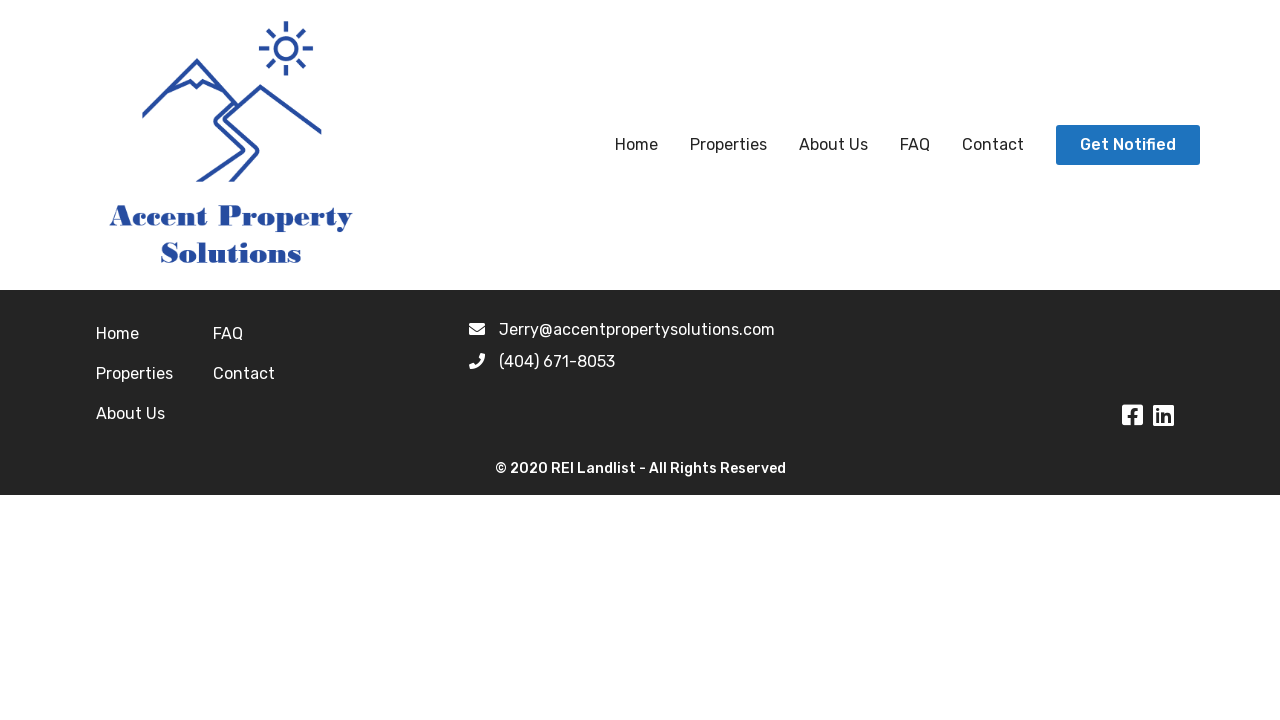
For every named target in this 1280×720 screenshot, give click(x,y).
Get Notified (1128, 144)
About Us (833, 144)
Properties (728, 144)
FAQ (915, 144)
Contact (993, 144)
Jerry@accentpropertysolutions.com (637, 329)
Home (636, 144)
